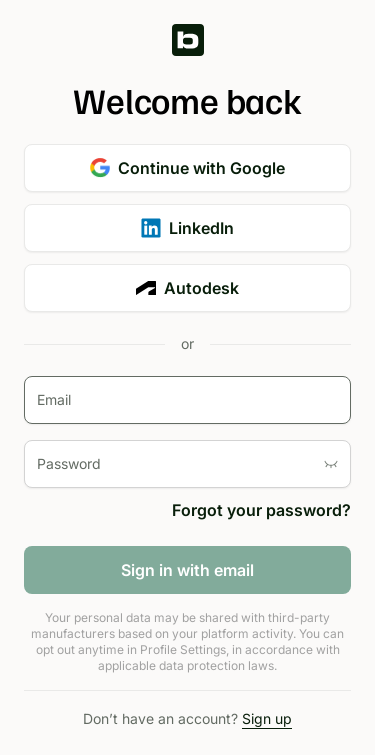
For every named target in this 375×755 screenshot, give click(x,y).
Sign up (267, 718)
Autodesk (187, 288)
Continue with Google (187, 168)
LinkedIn (187, 228)
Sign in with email (187, 570)
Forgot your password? (261, 510)
